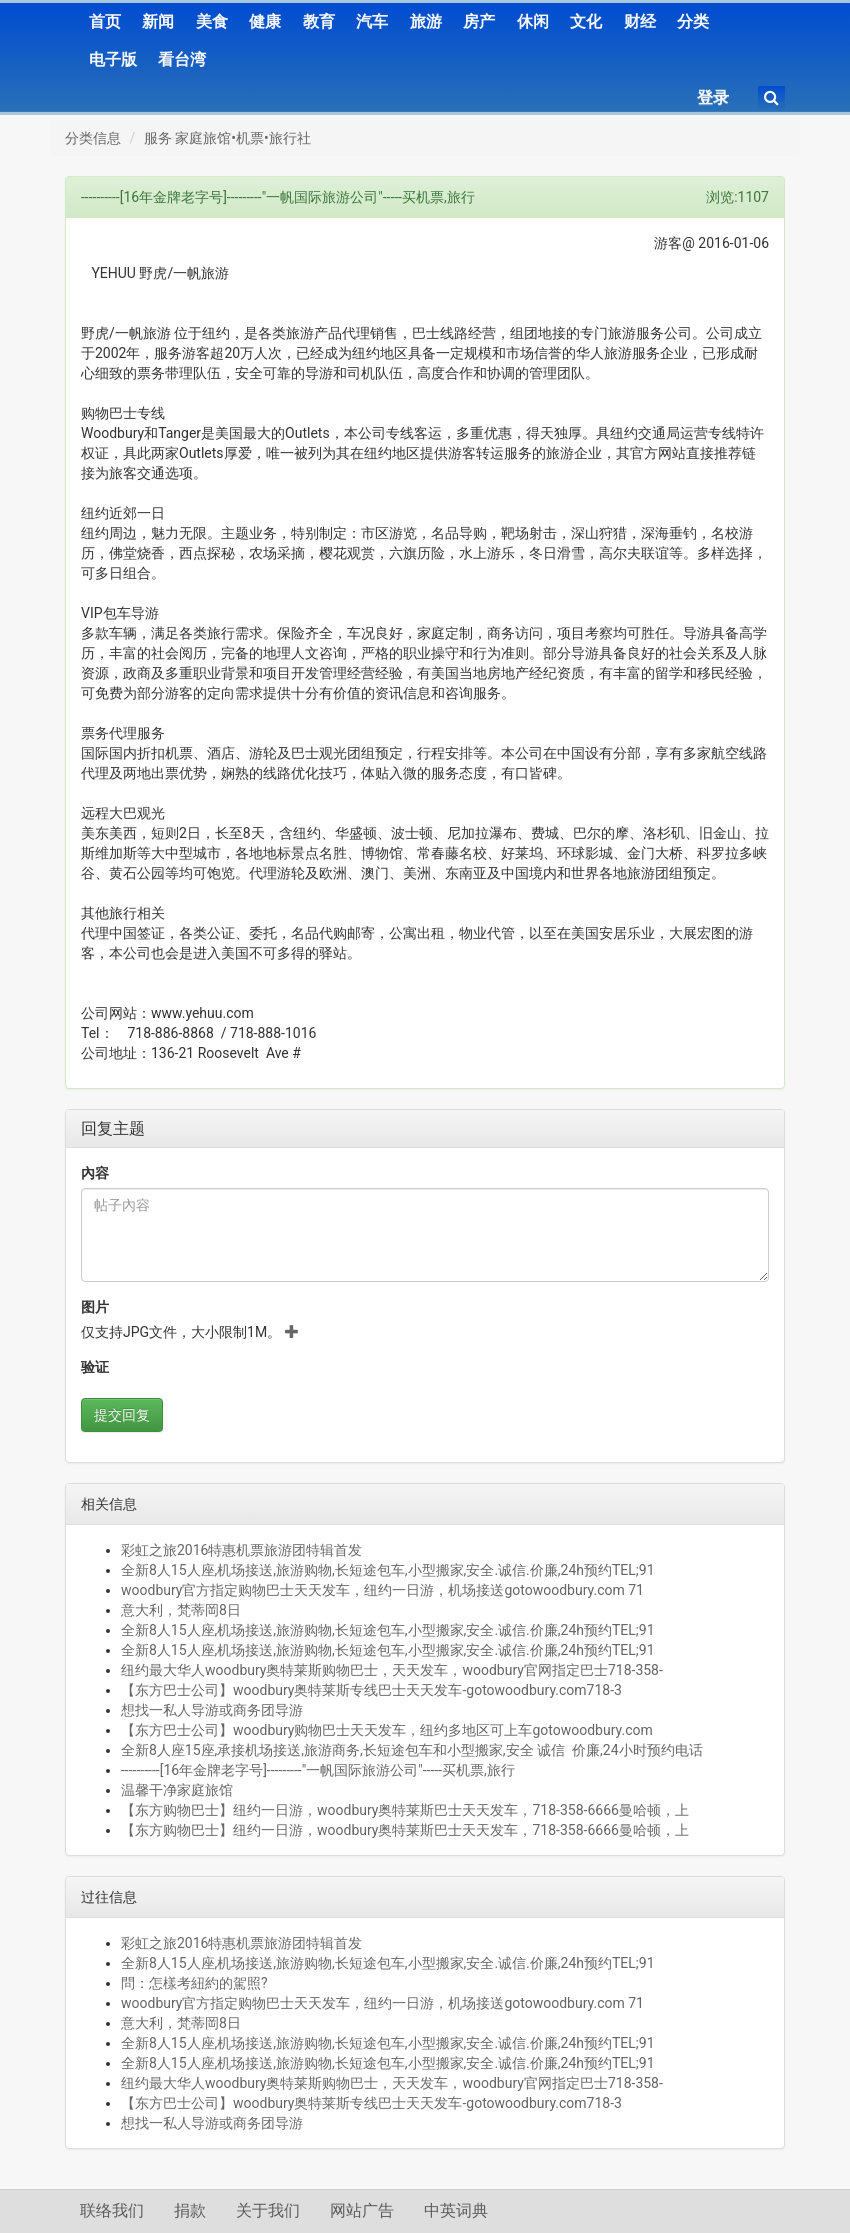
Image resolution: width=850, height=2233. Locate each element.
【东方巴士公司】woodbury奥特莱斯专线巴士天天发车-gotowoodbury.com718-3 (371, 1690)
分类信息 (93, 138)
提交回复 (122, 1415)
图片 (95, 1307)
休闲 (533, 21)
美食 (212, 21)
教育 (319, 21)
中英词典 (456, 2210)
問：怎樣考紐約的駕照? (194, 1983)
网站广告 (362, 2210)
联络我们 (112, 2210)
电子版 (113, 59)
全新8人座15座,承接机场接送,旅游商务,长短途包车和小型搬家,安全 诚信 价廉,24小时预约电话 (412, 1750)
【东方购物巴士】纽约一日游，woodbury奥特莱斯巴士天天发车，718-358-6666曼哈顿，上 (405, 1810)
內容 (95, 1173)
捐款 (190, 2210)
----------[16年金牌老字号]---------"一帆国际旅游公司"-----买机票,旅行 (318, 1770)
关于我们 (268, 2210)
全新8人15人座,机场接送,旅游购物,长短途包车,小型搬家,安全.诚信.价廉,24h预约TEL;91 (388, 1570)
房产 (479, 21)
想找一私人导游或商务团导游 (212, 1710)
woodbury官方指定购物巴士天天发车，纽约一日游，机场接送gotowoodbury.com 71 (382, 1590)
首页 (105, 21)
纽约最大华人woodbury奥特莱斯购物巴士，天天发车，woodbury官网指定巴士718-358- (392, 1670)
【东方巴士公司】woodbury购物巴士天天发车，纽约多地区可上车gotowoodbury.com (387, 1730)
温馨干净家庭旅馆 (177, 1790)
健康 (265, 21)
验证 (95, 1367)
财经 (640, 21)
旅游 (426, 21)
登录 (713, 97)
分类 (693, 21)
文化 (586, 21)
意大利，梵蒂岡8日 (181, 1610)
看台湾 (182, 59)
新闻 (158, 21)
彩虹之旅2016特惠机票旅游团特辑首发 (241, 1550)
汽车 (372, 21)
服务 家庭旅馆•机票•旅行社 (227, 138)
